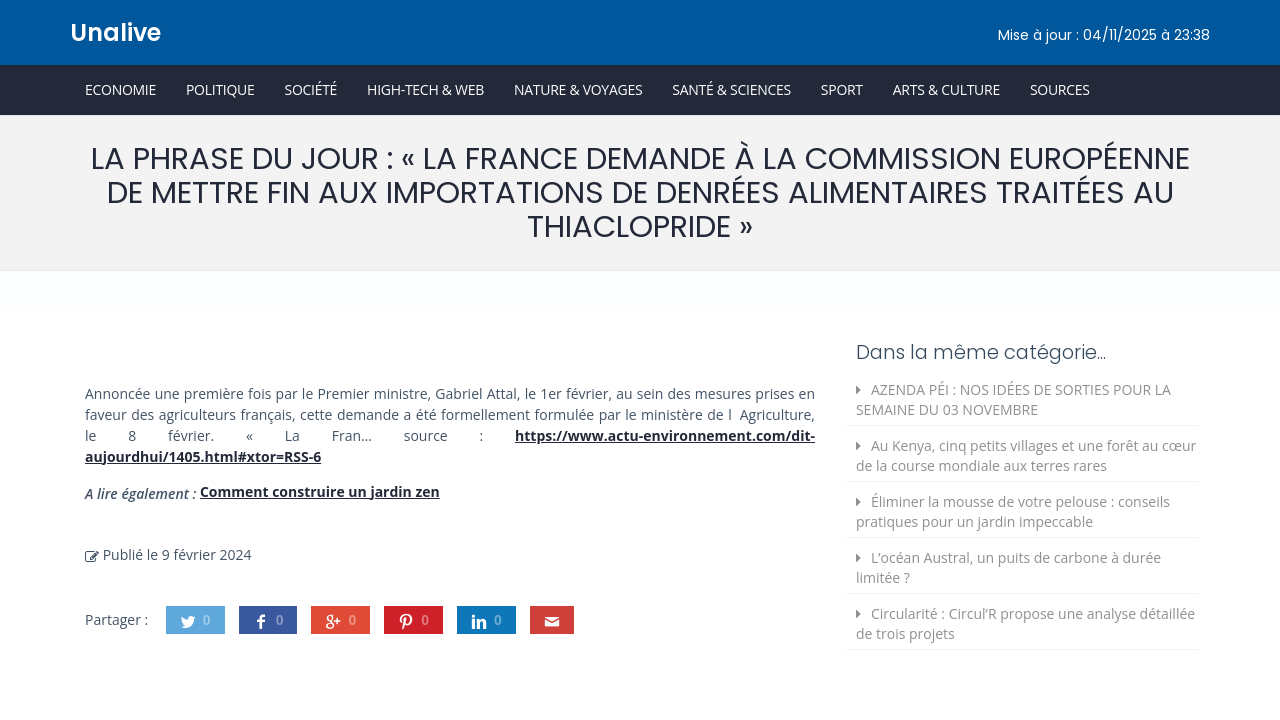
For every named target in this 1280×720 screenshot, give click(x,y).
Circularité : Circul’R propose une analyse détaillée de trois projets (1025, 623)
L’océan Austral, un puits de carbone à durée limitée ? (1008, 567)
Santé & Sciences (731, 89)
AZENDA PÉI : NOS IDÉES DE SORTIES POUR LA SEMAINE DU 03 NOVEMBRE (1013, 399)
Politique (220, 89)
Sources (1060, 89)
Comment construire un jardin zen (320, 491)
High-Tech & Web (425, 89)
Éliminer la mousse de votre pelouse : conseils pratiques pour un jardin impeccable (1013, 511)
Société (310, 89)
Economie (120, 89)
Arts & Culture (946, 89)
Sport (842, 89)
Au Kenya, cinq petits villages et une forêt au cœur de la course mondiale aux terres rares (1026, 455)
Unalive (115, 32)
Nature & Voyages (578, 89)
